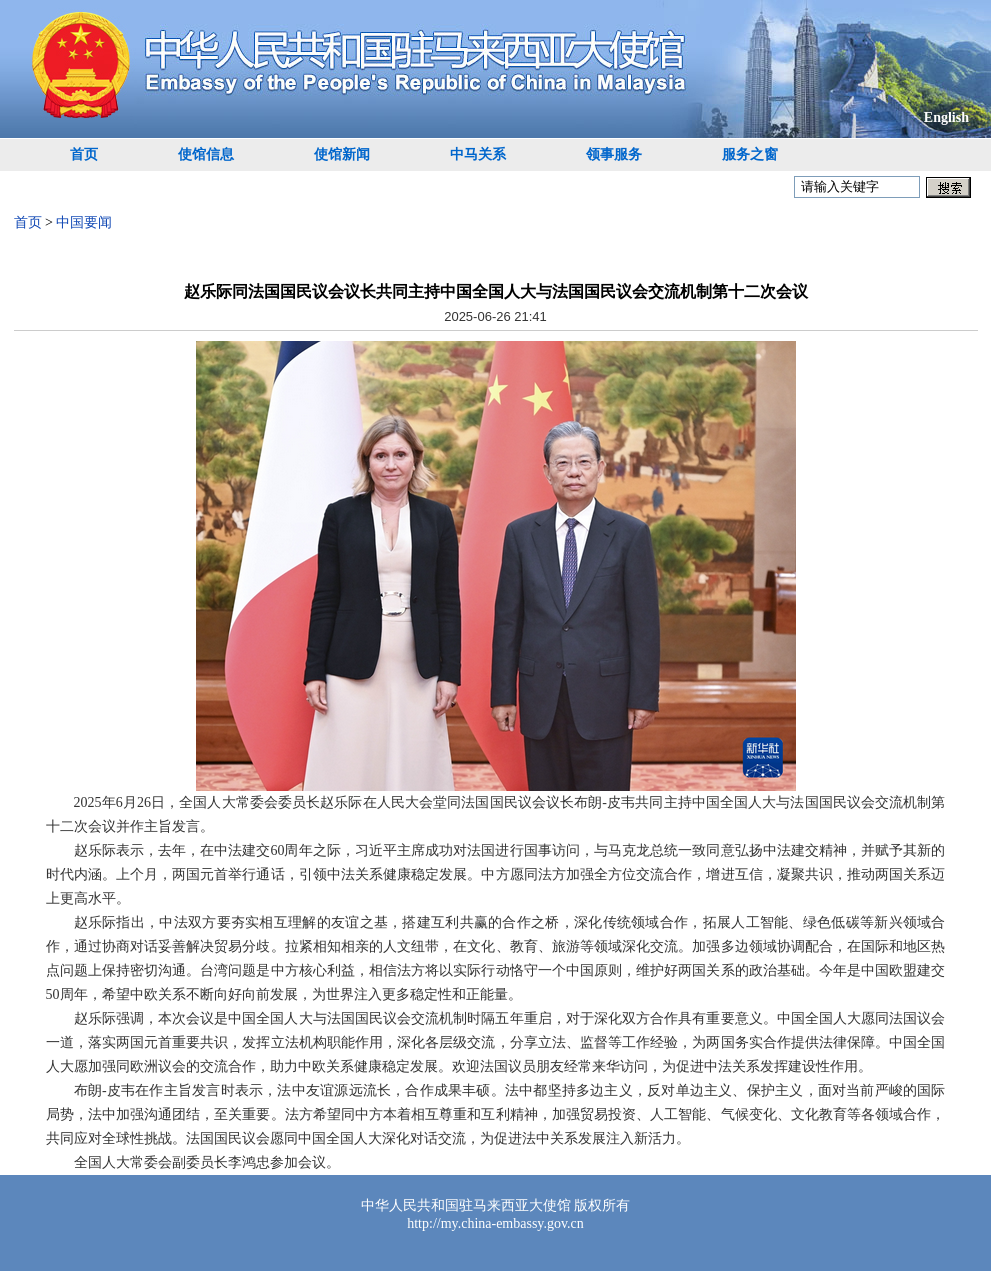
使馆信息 (206, 154)
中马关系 (478, 154)
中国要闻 (84, 222)
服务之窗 (750, 154)
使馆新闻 (342, 154)
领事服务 (614, 154)
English (946, 117)
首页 (84, 154)
